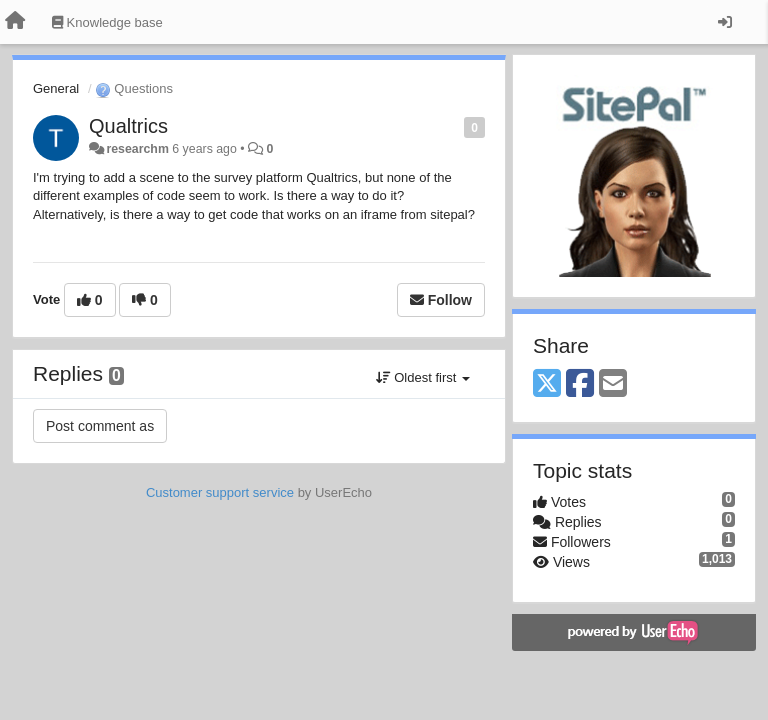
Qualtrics (128, 126)
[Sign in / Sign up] (725, 22)
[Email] (613, 384)
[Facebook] (580, 384)
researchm (137, 149)
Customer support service (220, 492)
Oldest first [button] (423, 377)
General (56, 88)
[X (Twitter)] (547, 384)
